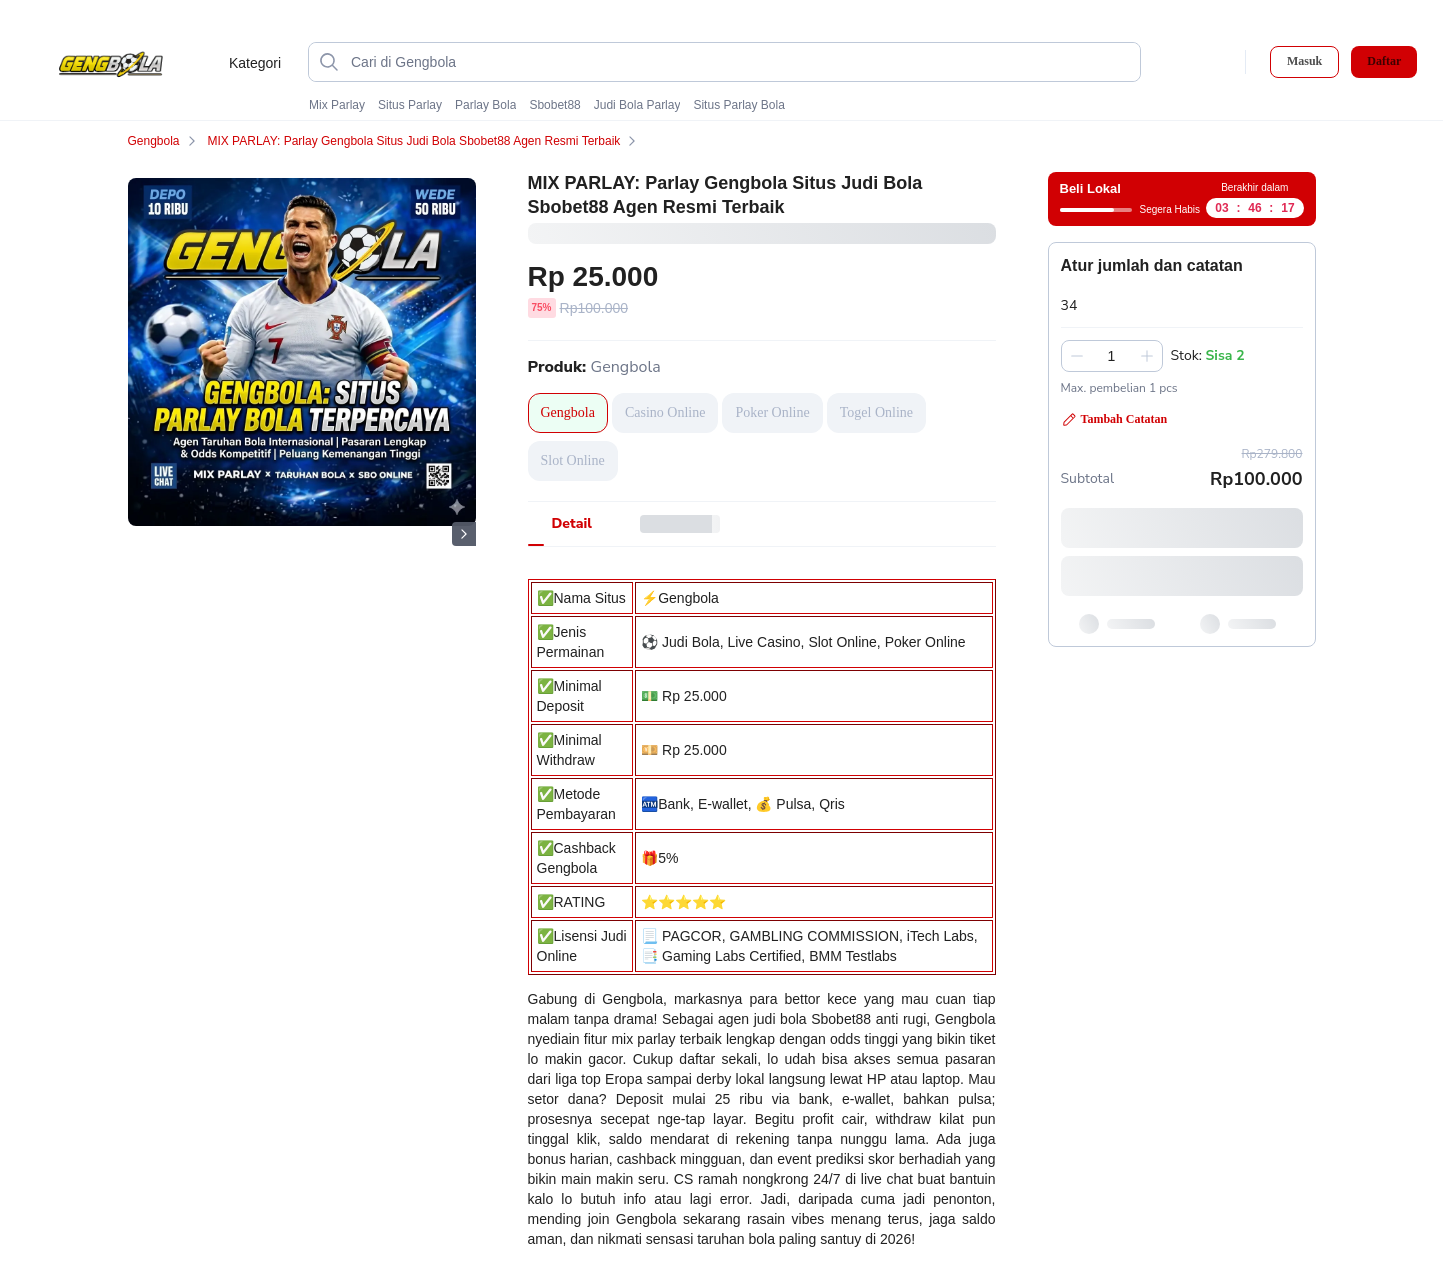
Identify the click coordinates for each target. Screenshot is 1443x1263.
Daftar (1384, 61)
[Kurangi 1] (1077, 356)
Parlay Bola (485, 105)
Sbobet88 (554, 105)
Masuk (1304, 61)
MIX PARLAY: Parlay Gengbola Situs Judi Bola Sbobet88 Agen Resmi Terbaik (425, 141)
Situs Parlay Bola (738, 105)
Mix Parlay (337, 105)
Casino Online (665, 412)
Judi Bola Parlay (637, 105)
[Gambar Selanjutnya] (464, 534)
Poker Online (772, 412)
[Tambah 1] (1147, 356)
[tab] (572, 524)
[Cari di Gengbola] (740, 62)
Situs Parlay (410, 105)
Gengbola (166, 141)
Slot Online (573, 460)
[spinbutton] (1112, 356)
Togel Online (876, 412)
